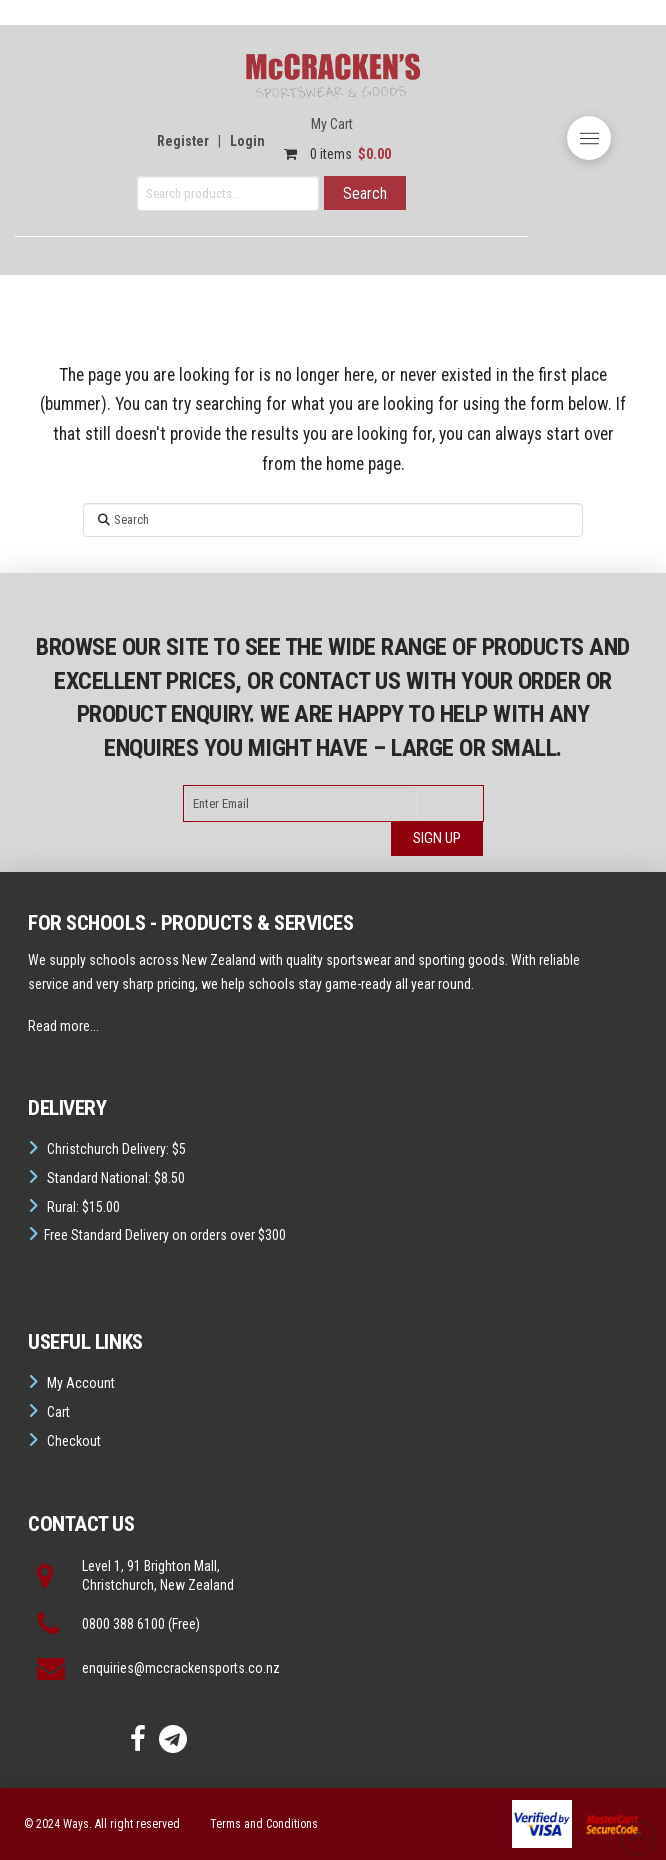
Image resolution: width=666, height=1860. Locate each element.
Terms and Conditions (264, 1824)
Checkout (74, 1441)
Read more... (63, 1026)
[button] (589, 138)
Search (365, 193)
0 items (332, 154)
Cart (58, 1412)
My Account (81, 1383)
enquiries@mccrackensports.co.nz (181, 1668)
